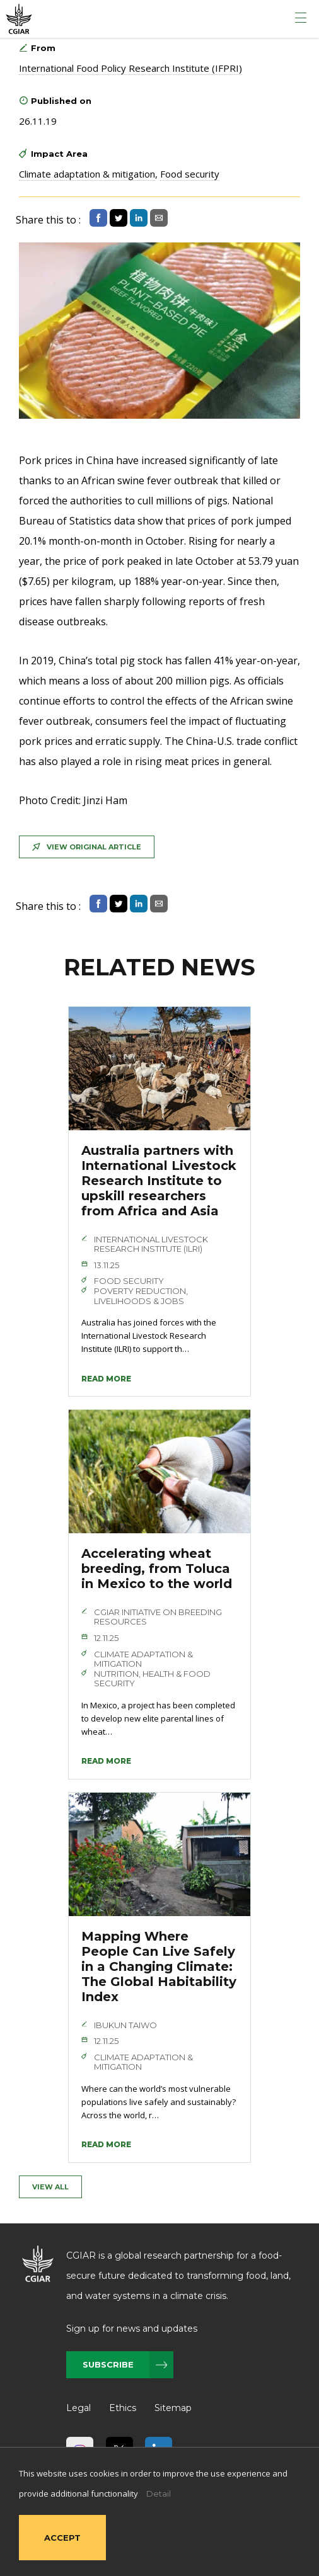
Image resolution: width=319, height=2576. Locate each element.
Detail (158, 2493)
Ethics (122, 2408)
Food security (189, 173)
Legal (78, 2408)
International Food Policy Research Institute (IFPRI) (130, 68)
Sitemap (173, 2408)
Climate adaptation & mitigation (87, 173)
